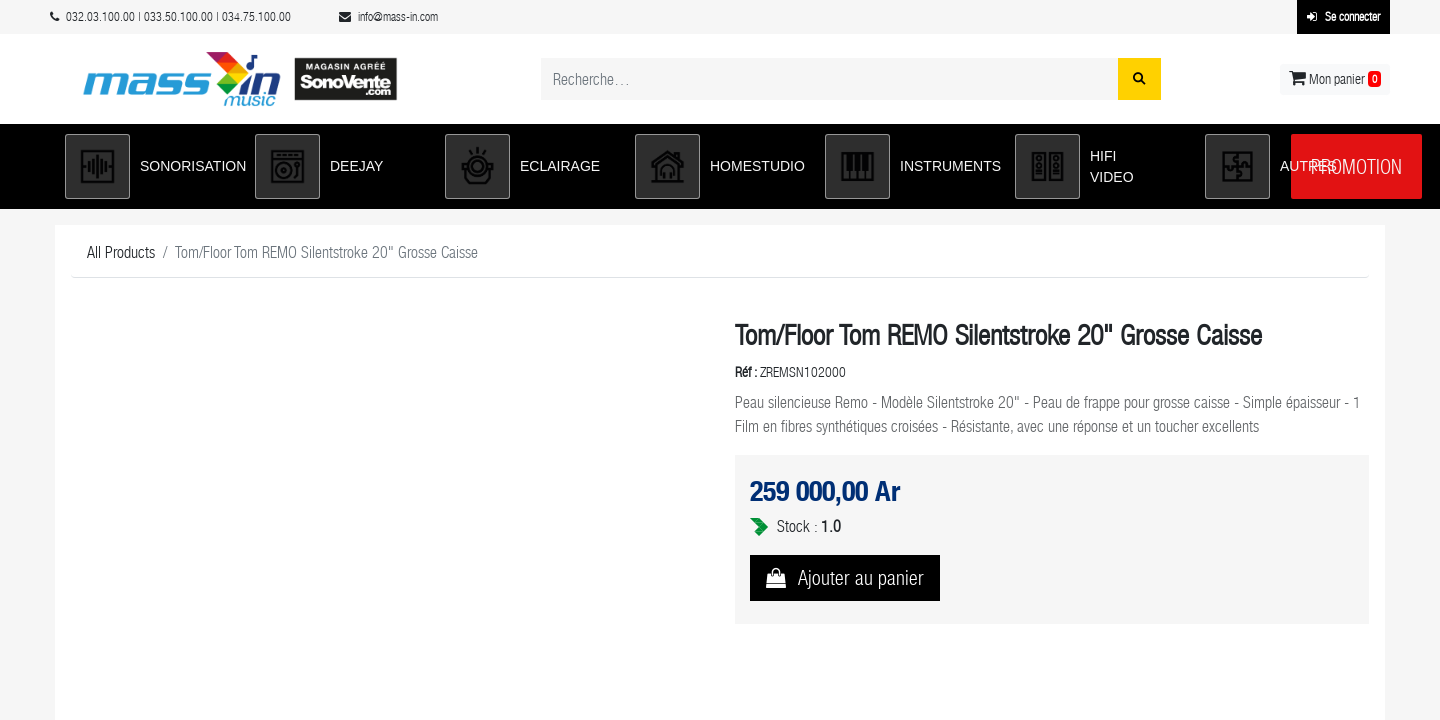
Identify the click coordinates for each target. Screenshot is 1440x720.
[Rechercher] (1139, 79)
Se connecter (1343, 17)
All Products (121, 252)
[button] (150, 166)
